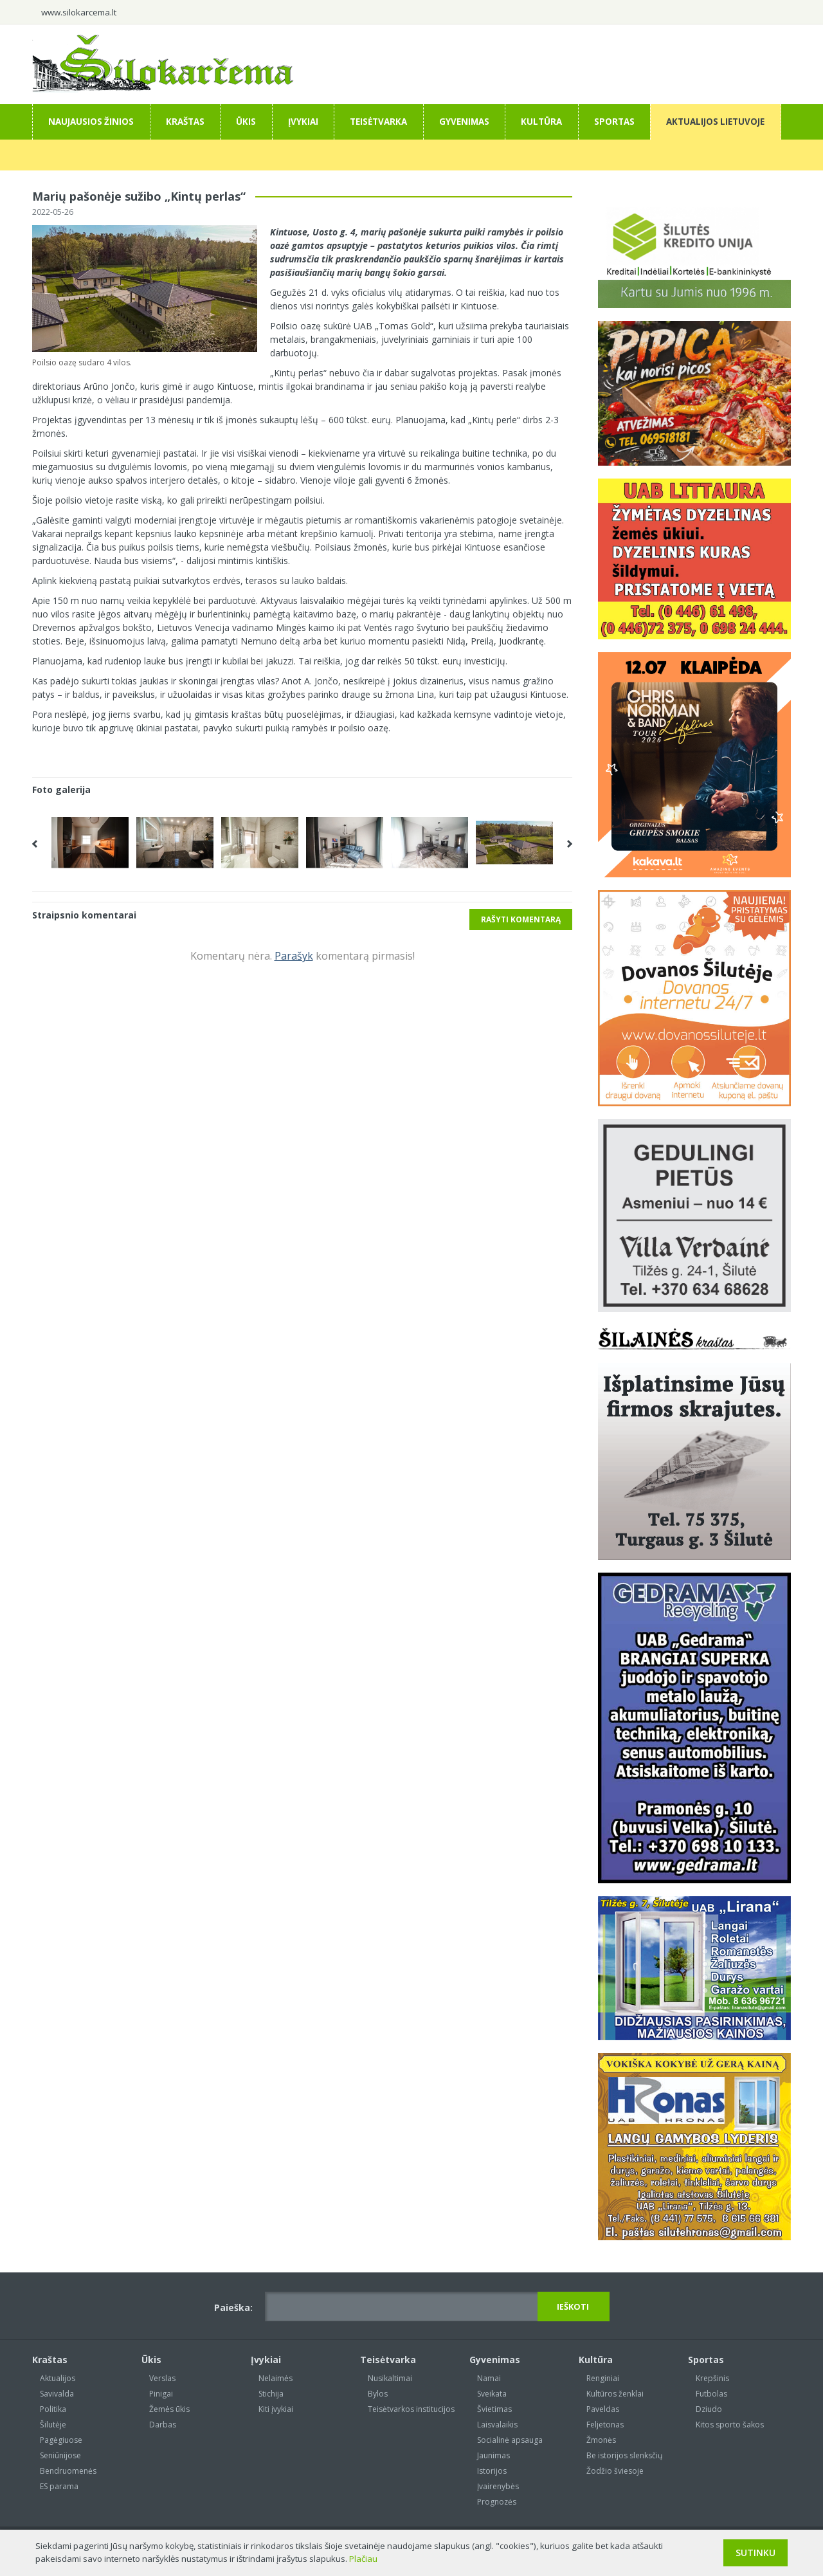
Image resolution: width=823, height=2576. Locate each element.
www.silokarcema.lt (78, 12)
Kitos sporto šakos (730, 2424)
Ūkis (246, 121)
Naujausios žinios (91, 121)
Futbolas (711, 2393)
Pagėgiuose (61, 2439)
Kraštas (185, 121)
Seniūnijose (60, 2455)
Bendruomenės (68, 2470)
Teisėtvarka (378, 121)
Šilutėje (53, 2424)
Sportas (614, 121)
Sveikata (492, 2393)
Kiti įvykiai (275, 2409)
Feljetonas (605, 2424)
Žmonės (601, 2439)
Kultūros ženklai (615, 2393)
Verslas (162, 2378)
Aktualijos (57, 2378)
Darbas (162, 2424)
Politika (53, 2409)
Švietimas (494, 2409)
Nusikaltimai (390, 2378)
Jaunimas (493, 2455)
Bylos (378, 2393)
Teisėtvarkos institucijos (411, 2409)
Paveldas (602, 2409)
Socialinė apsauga (510, 2439)
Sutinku (755, 2552)
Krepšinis (712, 2378)
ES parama (59, 2486)
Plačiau (363, 2558)
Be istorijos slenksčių (624, 2455)
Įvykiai (303, 121)
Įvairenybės (498, 2486)
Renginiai (602, 2378)
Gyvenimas (464, 121)
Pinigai (161, 2393)
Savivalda (57, 2393)
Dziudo (709, 2409)
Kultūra (541, 121)
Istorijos (492, 2470)
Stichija (271, 2393)
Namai (489, 2378)
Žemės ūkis (169, 2409)
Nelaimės (275, 2378)
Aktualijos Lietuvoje (715, 121)
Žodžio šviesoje (615, 2470)
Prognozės (496, 2501)
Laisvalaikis (497, 2424)
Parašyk (294, 956)
